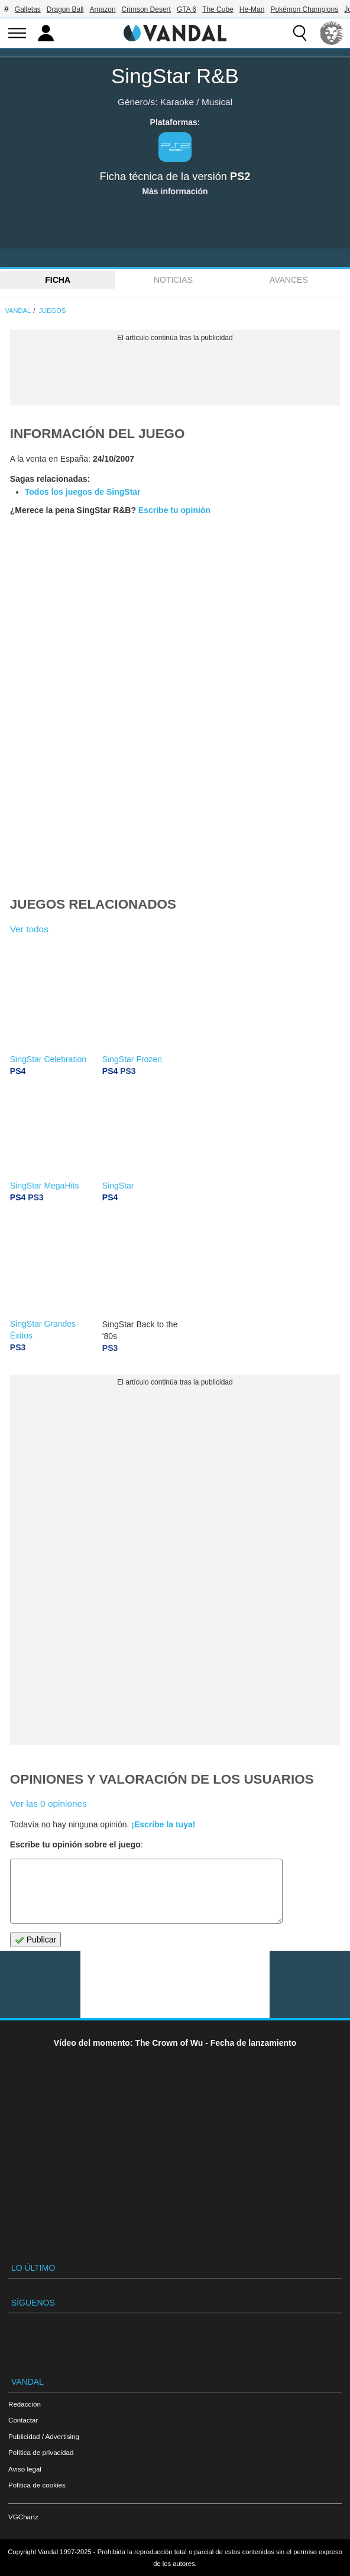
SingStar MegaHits (44, 1185)
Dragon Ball (65, 9)
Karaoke (177, 102)
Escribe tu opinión (174, 510)
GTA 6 (186, 9)
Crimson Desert (146, 9)
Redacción (24, 2404)
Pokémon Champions (304, 9)
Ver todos (29, 929)
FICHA (57, 280)
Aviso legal (24, 2469)
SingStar (118, 1185)
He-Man (252, 9)
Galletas (28, 9)
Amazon (103, 9)
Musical (217, 102)
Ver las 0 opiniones (48, 1803)
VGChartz (23, 2517)
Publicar (35, 1940)
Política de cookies (37, 2485)
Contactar (23, 2420)
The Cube (218, 9)
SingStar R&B (175, 75)
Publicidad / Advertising (43, 2436)
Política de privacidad (40, 2452)
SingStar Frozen (132, 1059)
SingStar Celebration (48, 1059)
